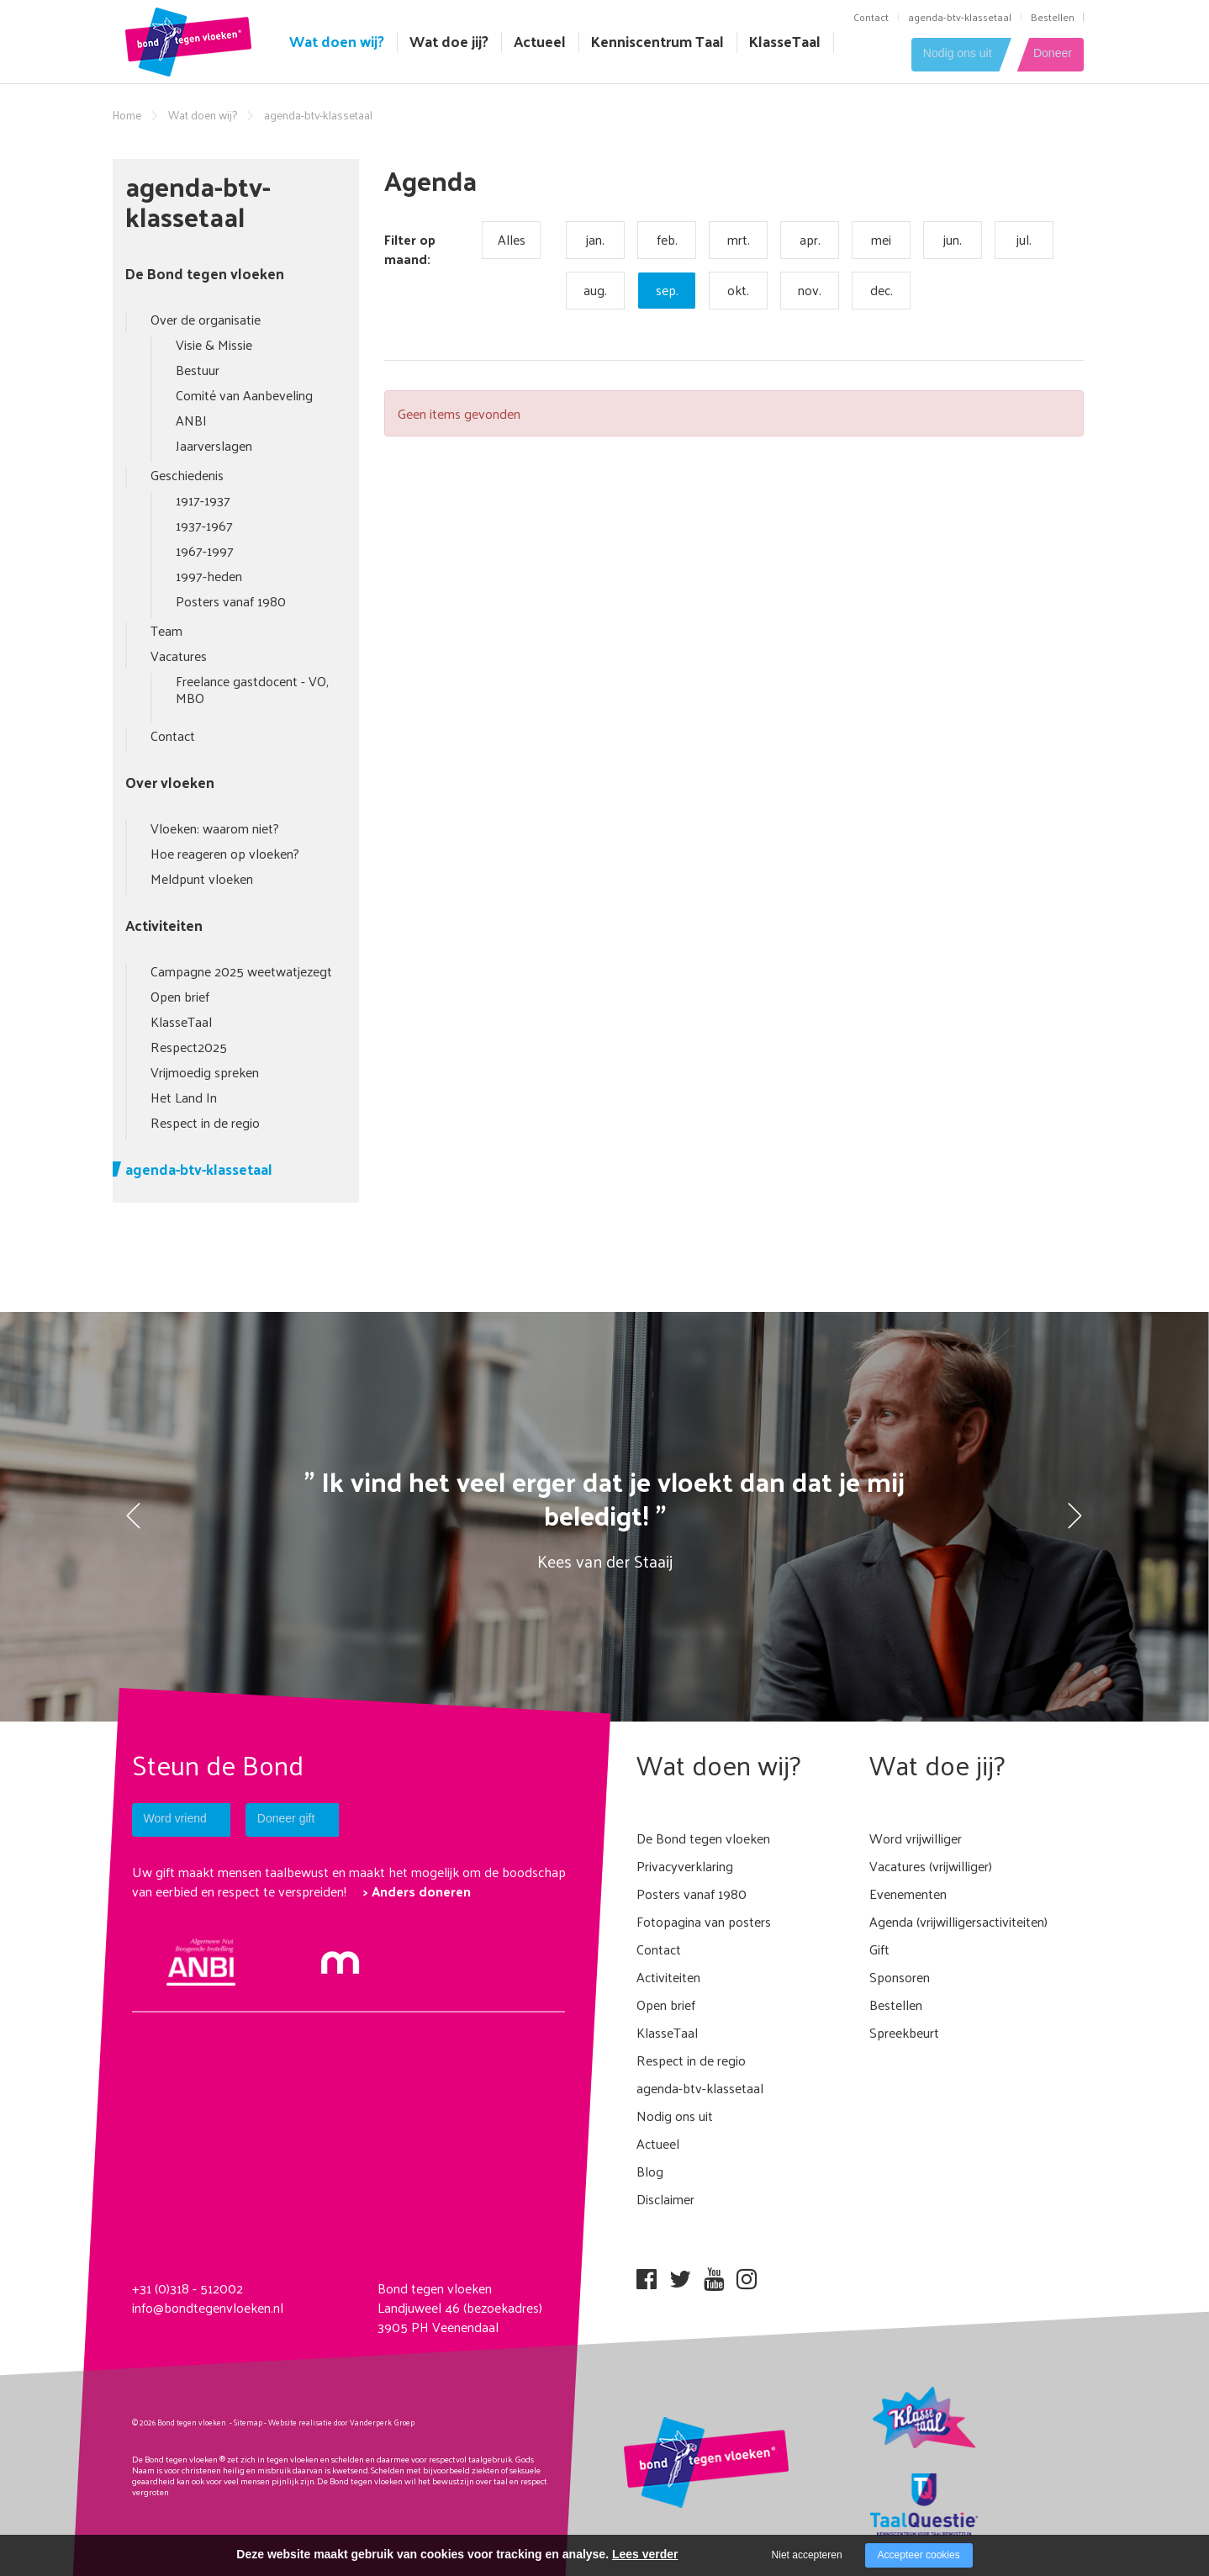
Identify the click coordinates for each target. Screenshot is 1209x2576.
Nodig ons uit (947, 54)
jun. (952, 239)
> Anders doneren (417, 1891)
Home (127, 114)
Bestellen (1052, 17)
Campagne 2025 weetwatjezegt (241, 971)
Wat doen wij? (336, 41)
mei (881, 239)
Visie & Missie (214, 344)
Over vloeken (169, 782)
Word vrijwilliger (915, 1838)
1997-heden (209, 575)
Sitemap (248, 2422)
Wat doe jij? (448, 41)
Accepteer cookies (919, 2555)
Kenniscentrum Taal (657, 41)
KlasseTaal (785, 41)
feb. (667, 239)
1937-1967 (204, 525)
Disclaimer (665, 2199)
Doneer (1051, 54)
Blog (649, 2171)
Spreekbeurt (904, 2032)
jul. (1024, 239)
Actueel (540, 41)
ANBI (191, 420)
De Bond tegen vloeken (204, 273)
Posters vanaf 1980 (231, 601)
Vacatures (178, 655)
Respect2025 (188, 1046)
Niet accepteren (807, 2555)
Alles (511, 239)
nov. (809, 290)
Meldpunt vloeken (201, 878)
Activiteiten (164, 925)
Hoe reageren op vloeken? (224, 853)
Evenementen (908, 1893)
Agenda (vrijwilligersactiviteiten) (958, 1921)
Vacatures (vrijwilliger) (930, 1866)
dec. (881, 290)
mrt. (738, 239)
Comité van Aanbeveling (244, 395)
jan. (595, 239)
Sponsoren (899, 1977)
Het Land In (183, 1097)
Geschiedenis (187, 475)
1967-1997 (205, 550)
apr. (810, 239)
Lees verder (645, 2554)
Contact (871, 17)
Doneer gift (299, 1819)
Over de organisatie (205, 319)
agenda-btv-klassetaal (959, 17)
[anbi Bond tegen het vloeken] (201, 1960)
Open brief (179, 996)
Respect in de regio (205, 1122)
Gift (879, 1949)
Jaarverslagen (214, 445)
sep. (667, 290)
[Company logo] (188, 40)
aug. (595, 290)
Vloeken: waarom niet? (214, 828)
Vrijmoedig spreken (204, 1072)
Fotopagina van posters (703, 1921)
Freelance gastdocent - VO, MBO (252, 689)
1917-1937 (203, 500)
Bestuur (197, 369)
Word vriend (176, 1819)
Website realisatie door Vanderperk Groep (341, 2422)
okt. (738, 290)
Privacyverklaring (684, 1866)
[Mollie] (340, 1961)
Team (166, 630)
